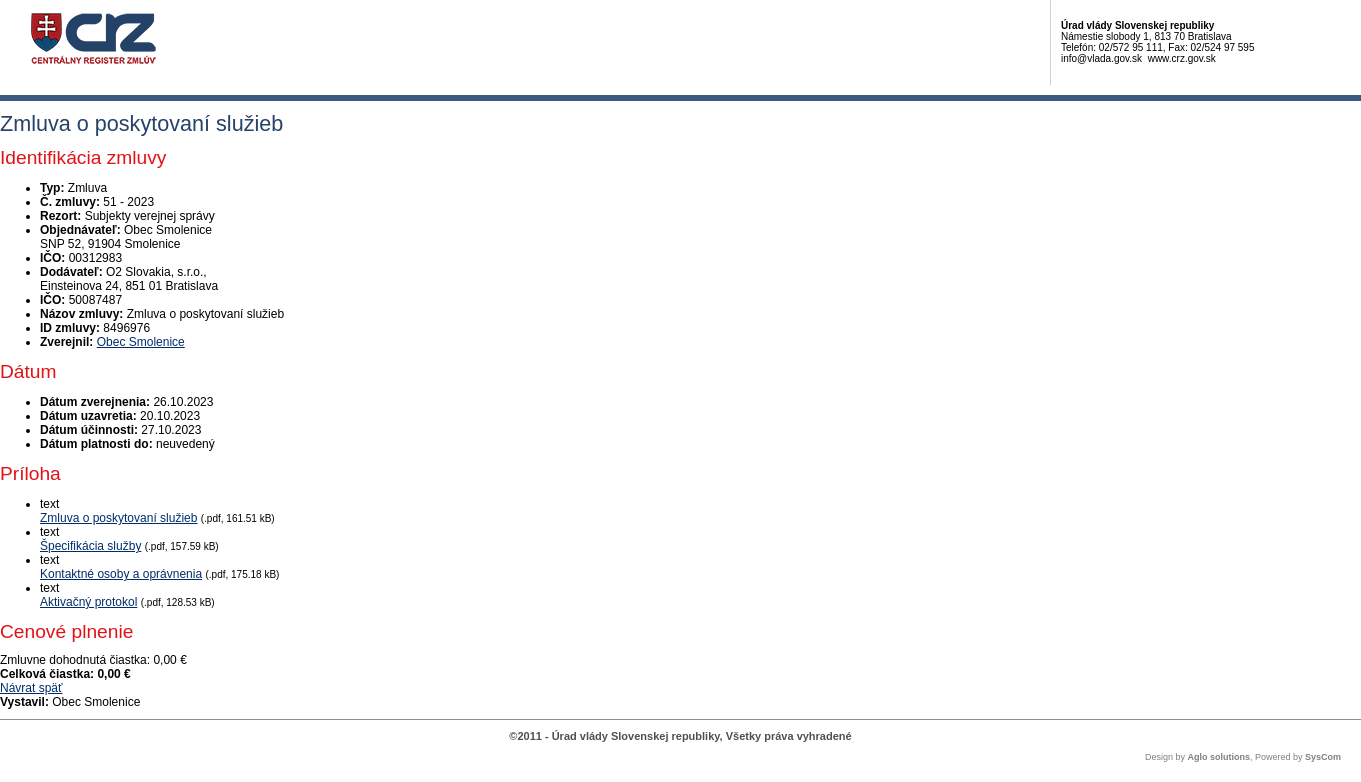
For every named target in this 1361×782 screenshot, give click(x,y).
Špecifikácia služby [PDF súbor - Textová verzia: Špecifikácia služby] (90, 546)
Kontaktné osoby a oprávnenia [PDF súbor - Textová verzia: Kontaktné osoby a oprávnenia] (121, 574)
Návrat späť (31, 688)
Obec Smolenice (141, 342)
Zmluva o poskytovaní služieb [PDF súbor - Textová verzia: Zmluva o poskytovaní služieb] (118, 518)
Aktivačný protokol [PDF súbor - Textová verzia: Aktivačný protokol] (88, 602)
